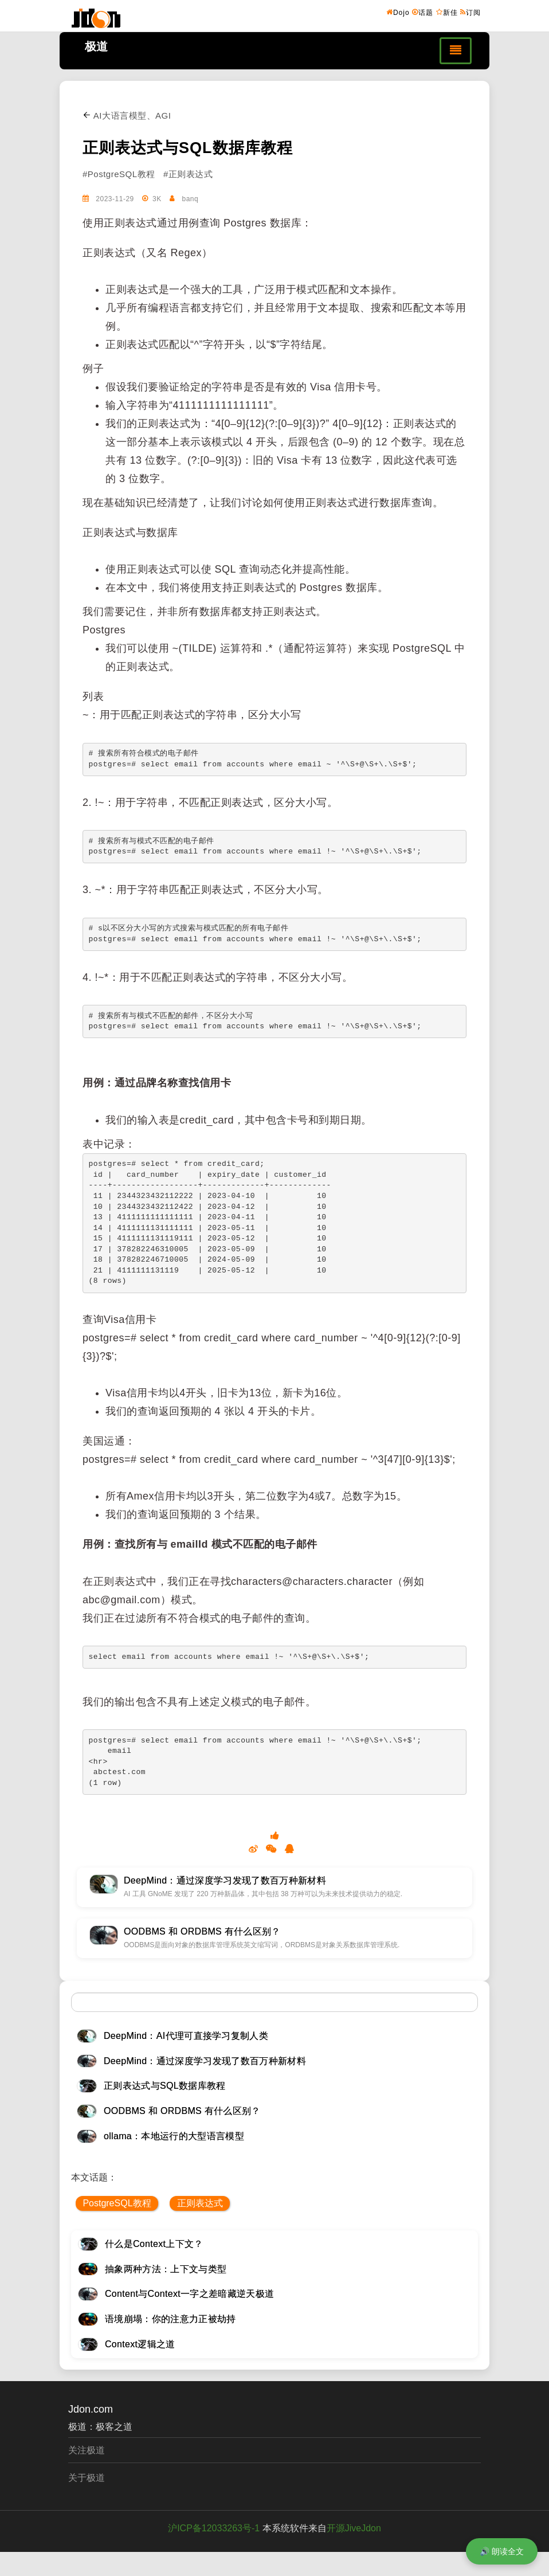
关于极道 (86, 2478)
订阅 (470, 12)
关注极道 (86, 2450)
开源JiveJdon (354, 2528)
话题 (422, 12)
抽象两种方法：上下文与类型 (165, 2269)
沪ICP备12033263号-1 (214, 2528)
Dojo (398, 12)
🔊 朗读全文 (502, 2551)
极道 (96, 46)
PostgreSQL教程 (117, 2203)
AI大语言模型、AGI (127, 115)
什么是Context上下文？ (154, 2244)
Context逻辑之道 (140, 2344)
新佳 (447, 12)
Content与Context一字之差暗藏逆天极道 (189, 2294)
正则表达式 (200, 2203)
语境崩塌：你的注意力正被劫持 (170, 2319)
